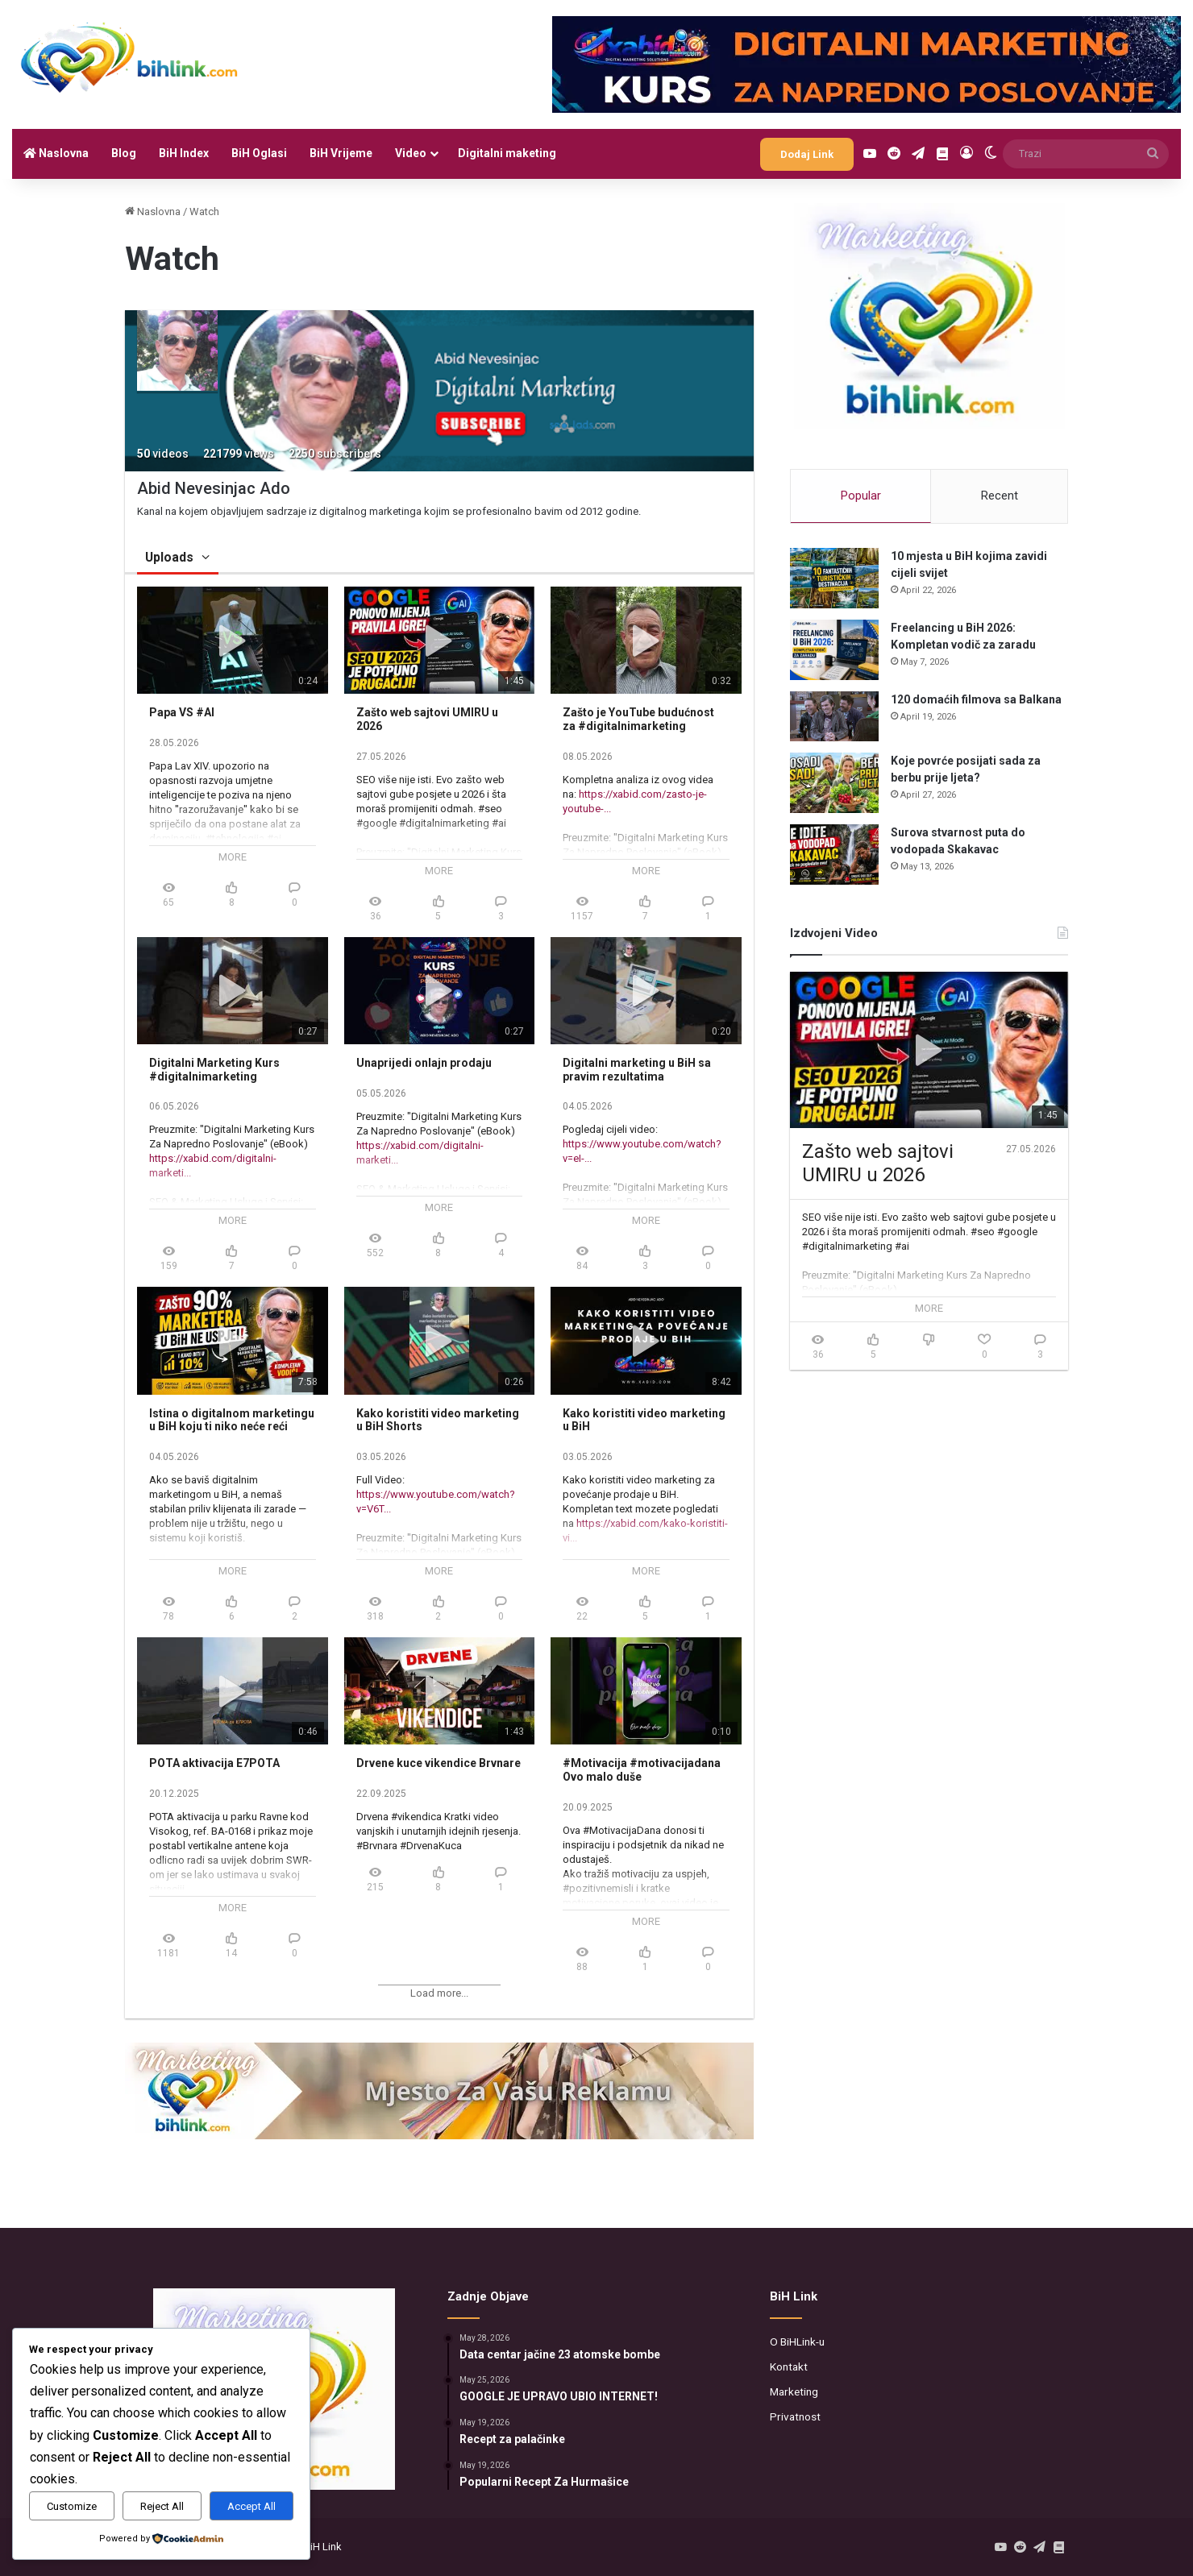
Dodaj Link (806, 154)
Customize (72, 2506)
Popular (861, 495)
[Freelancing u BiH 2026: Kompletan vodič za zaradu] (834, 650)
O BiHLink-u (797, 2341)
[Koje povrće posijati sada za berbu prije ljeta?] (834, 783)
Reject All (162, 2506)
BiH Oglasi (259, 153)
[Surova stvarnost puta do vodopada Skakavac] (834, 854)
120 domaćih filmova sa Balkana (976, 699)
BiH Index (184, 153)
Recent (999, 495)
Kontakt (789, 2366)
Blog (123, 153)
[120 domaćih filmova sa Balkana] (834, 716)
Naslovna (56, 153)
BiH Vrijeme (341, 153)
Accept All (251, 2506)
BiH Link (323, 2547)
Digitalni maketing (507, 153)
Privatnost (795, 2416)
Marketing (794, 2391)
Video (410, 153)
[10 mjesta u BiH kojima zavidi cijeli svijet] (834, 578)
